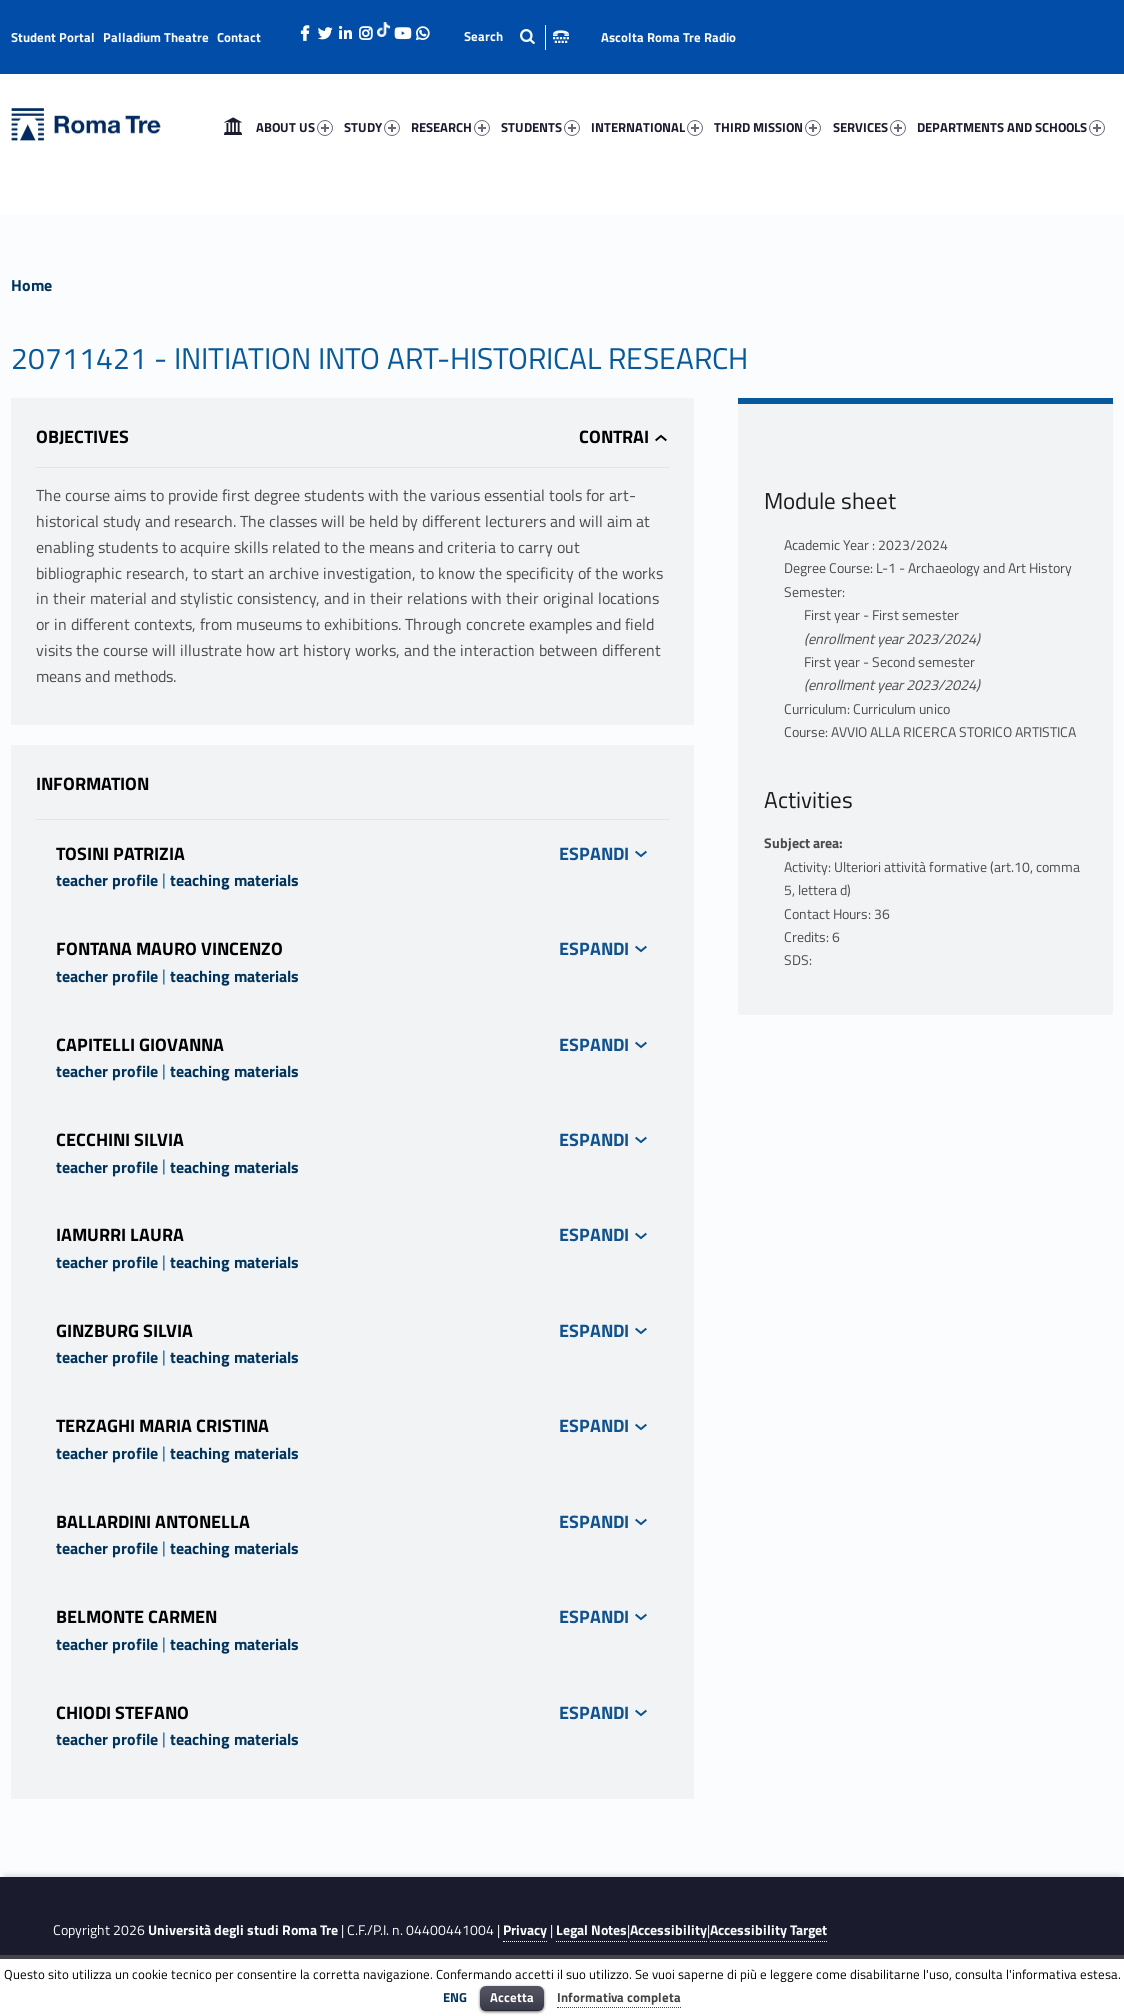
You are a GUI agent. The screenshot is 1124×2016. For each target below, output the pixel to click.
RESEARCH (450, 127)
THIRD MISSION (767, 127)
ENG (455, 1997)
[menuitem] (233, 127)
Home (233, 127)
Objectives (82, 436)
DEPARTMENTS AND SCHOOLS (1011, 127)
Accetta (512, 1997)
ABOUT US (294, 127)
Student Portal (53, 37)
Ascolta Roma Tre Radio (668, 37)
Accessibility (668, 1930)
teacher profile (107, 880)
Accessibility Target (768, 1930)
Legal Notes (591, 1930)
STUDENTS (540, 127)
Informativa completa (619, 1997)
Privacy (525, 1930)
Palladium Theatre (156, 37)
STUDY (372, 127)
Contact (239, 37)
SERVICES (869, 127)
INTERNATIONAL (647, 127)
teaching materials (234, 880)
